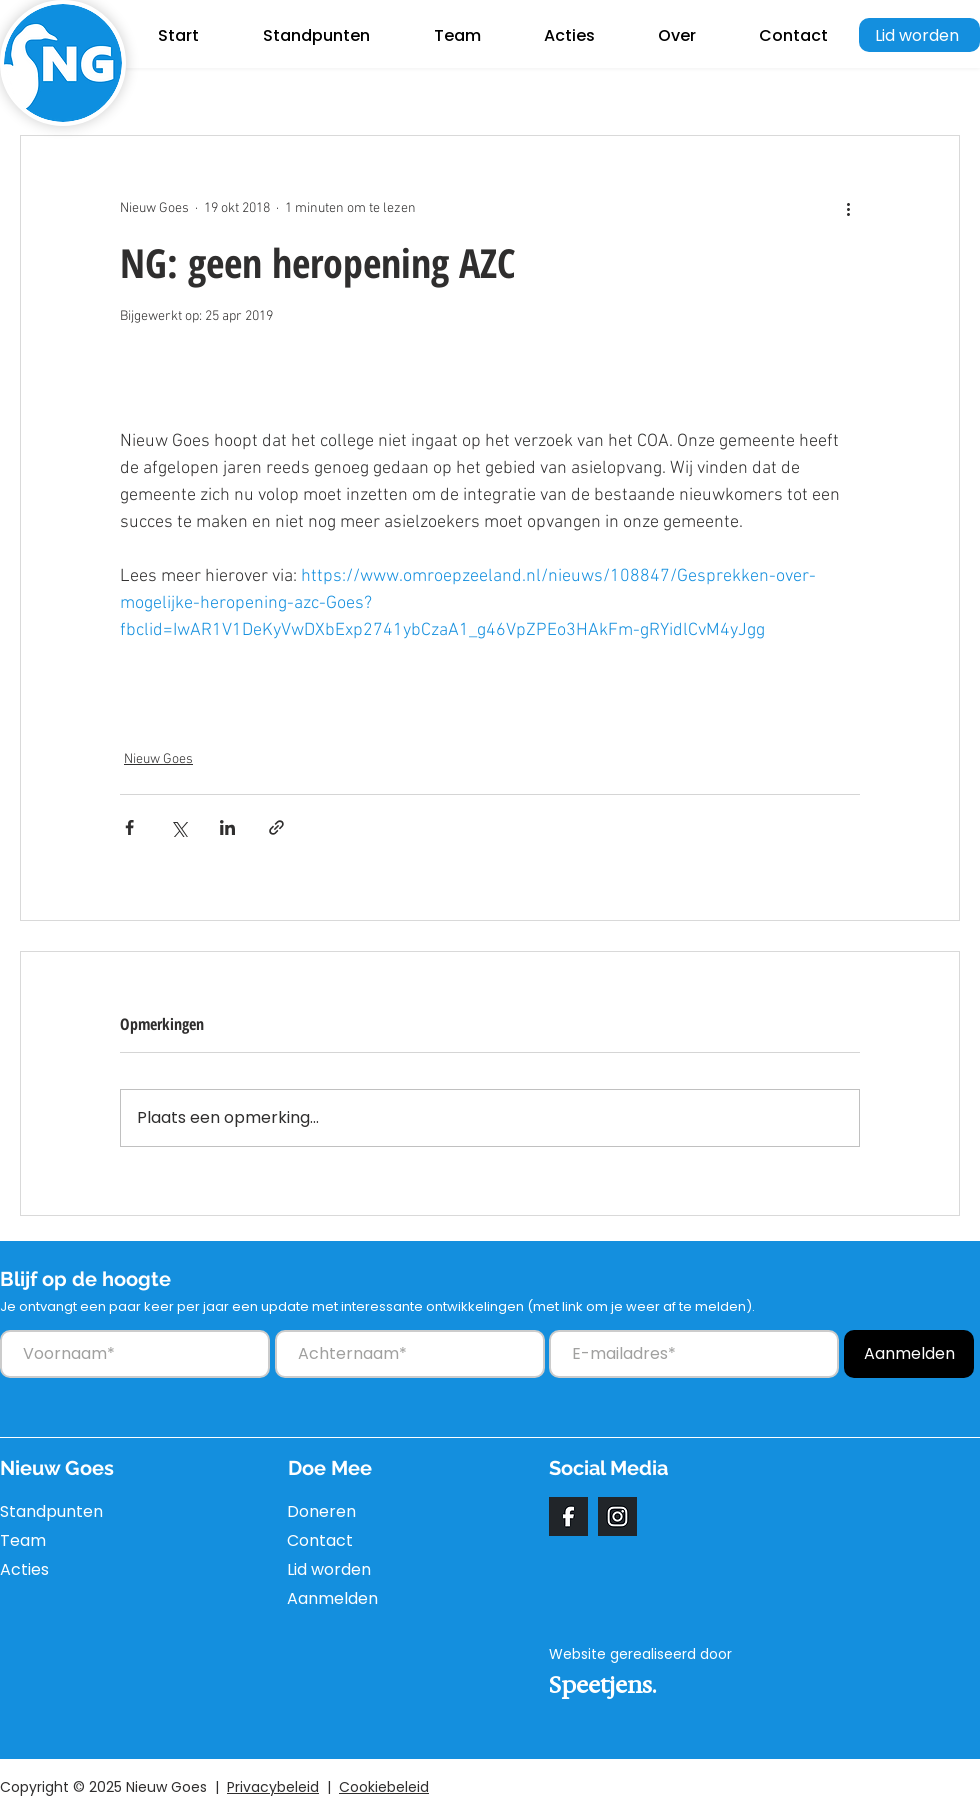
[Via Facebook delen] (129, 827)
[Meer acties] (848, 208)
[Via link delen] (276, 827)
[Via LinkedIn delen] (227, 827)
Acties (24, 1569)
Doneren (321, 1511)
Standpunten (48, 1511)
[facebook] (568, 1516)
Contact (320, 1540)
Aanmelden (332, 1598)
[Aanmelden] (909, 1354)
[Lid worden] (919, 35)
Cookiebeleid (384, 1787)
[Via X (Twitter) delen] (178, 827)
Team (23, 1540)
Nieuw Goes (158, 759)
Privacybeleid (273, 1787)
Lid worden (329, 1569)
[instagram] (617, 1516)
